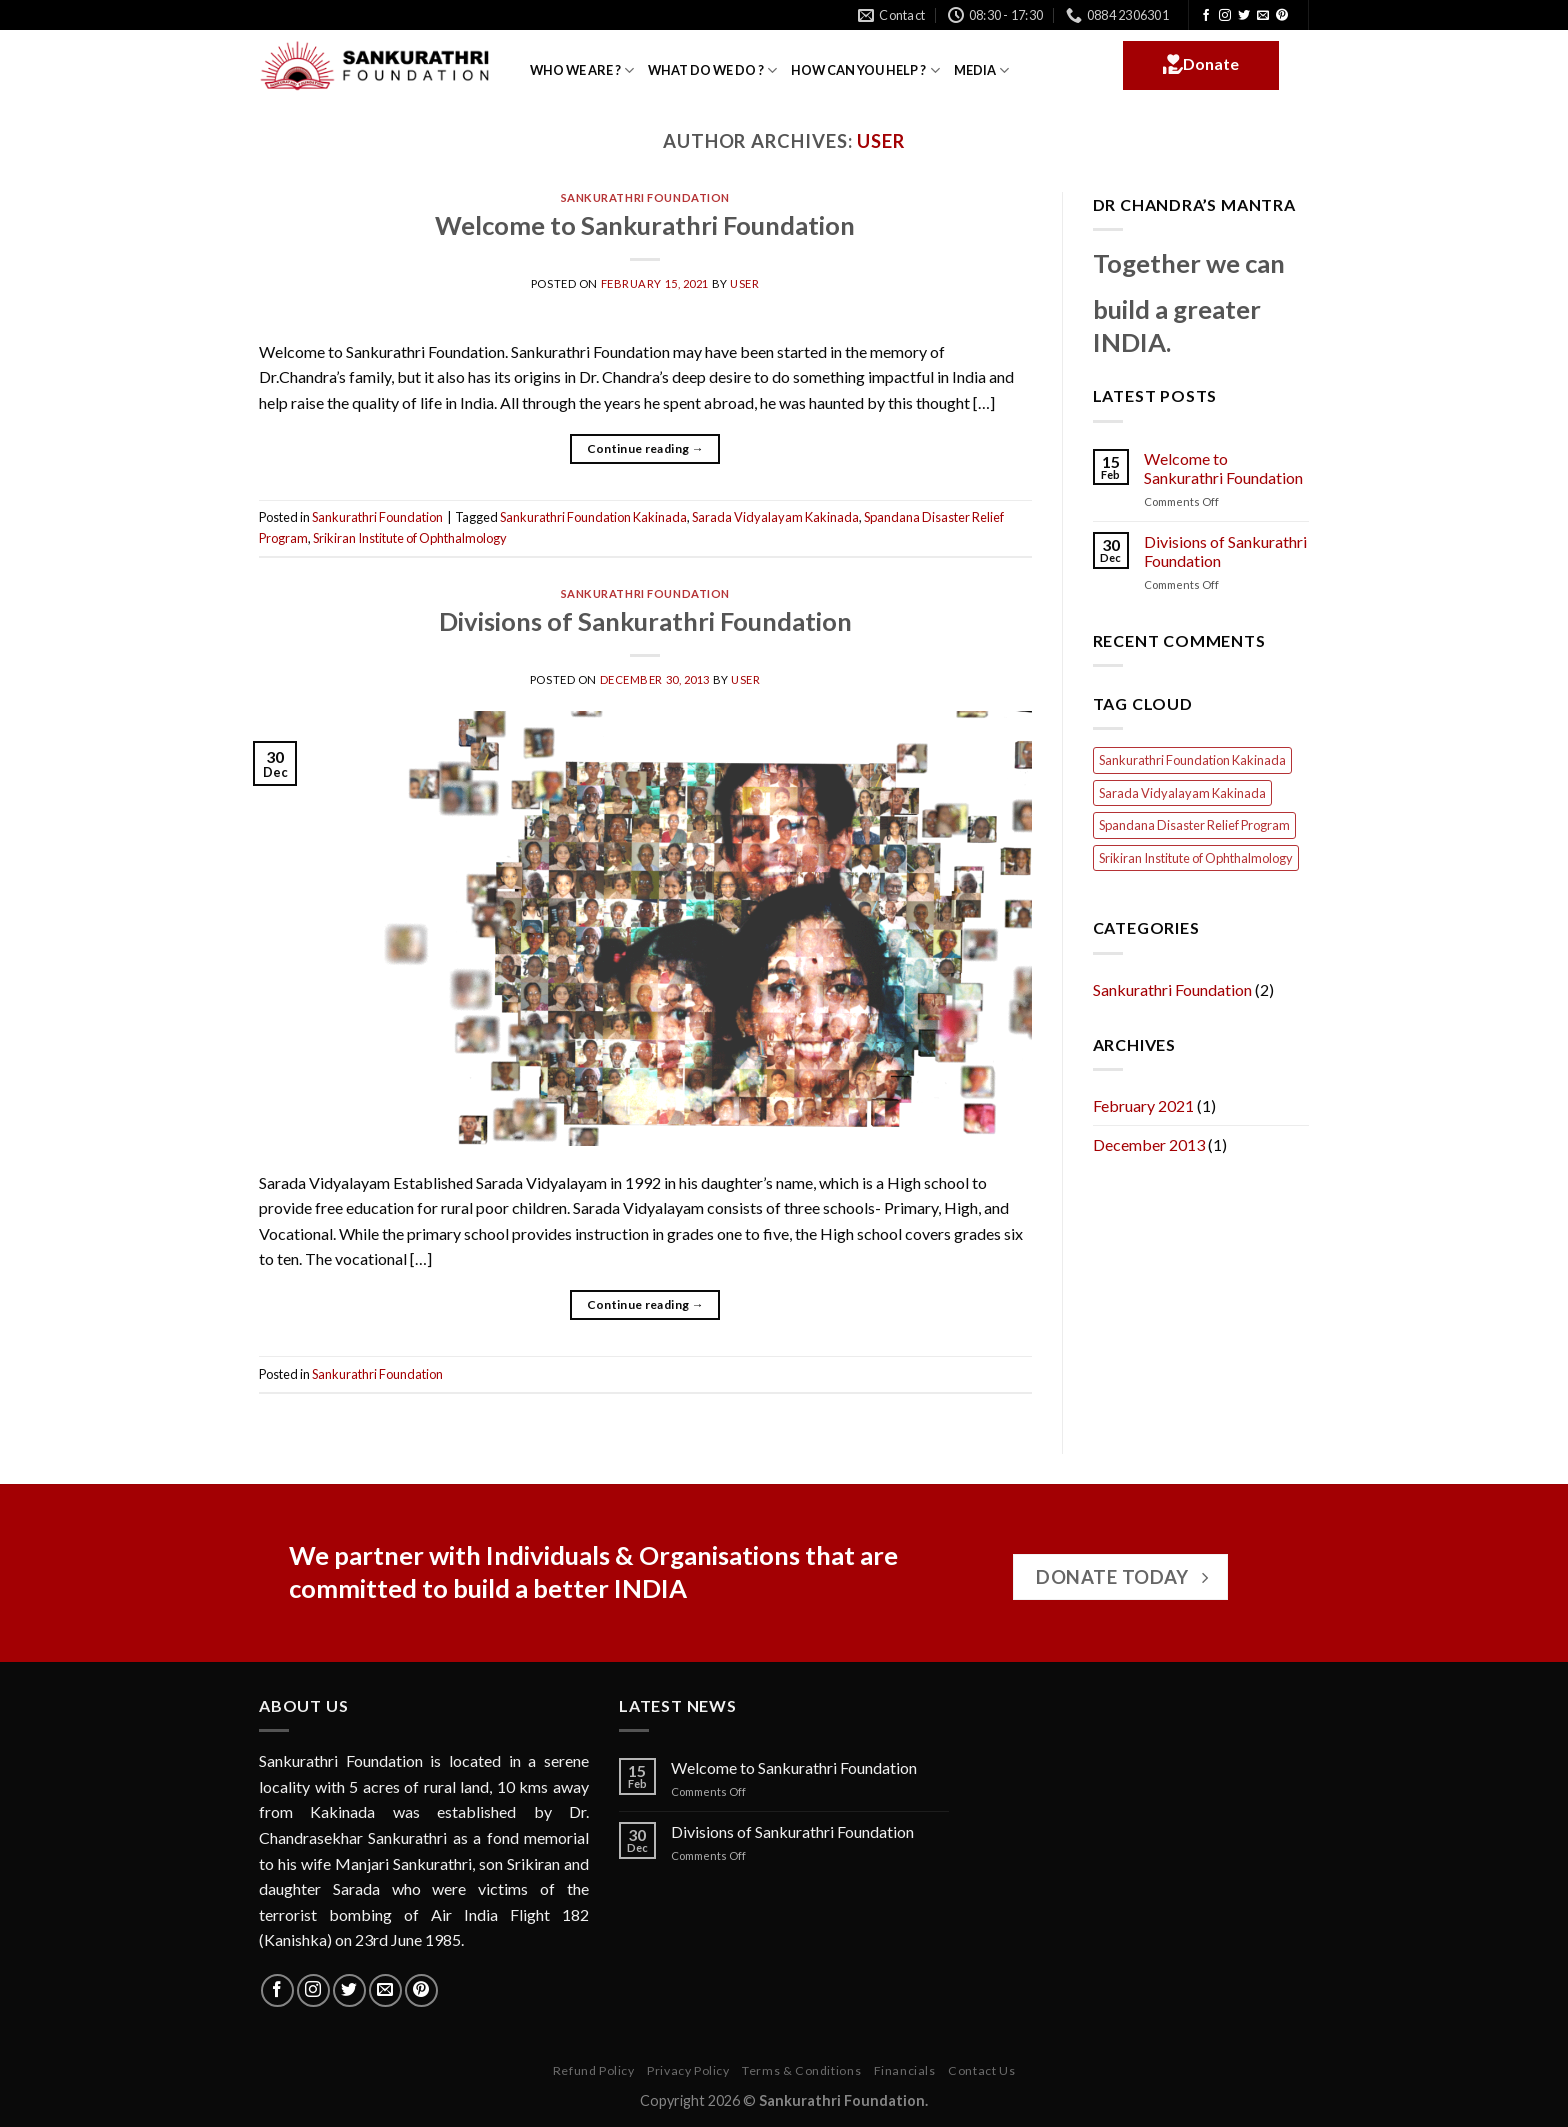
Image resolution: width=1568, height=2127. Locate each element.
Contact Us (981, 2070)
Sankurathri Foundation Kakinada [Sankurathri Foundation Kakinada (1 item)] (1192, 760)
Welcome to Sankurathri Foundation (645, 225)
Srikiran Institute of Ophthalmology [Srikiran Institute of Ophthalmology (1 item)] (1196, 858)
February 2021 (1143, 1105)
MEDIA (981, 70)
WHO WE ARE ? (582, 70)
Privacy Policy (688, 2070)
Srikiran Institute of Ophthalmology (410, 538)
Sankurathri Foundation (645, 197)
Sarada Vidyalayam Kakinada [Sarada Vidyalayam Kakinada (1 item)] (1182, 793)
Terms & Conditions (801, 2070)
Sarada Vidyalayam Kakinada (775, 517)
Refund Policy (594, 2070)
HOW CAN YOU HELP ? (865, 70)
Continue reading (646, 448)
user (881, 141)
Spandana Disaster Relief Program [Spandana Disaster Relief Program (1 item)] (1194, 825)
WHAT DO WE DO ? (712, 70)
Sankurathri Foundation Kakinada (593, 517)
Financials (905, 2070)
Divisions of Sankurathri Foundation (645, 621)
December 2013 (1149, 1144)
